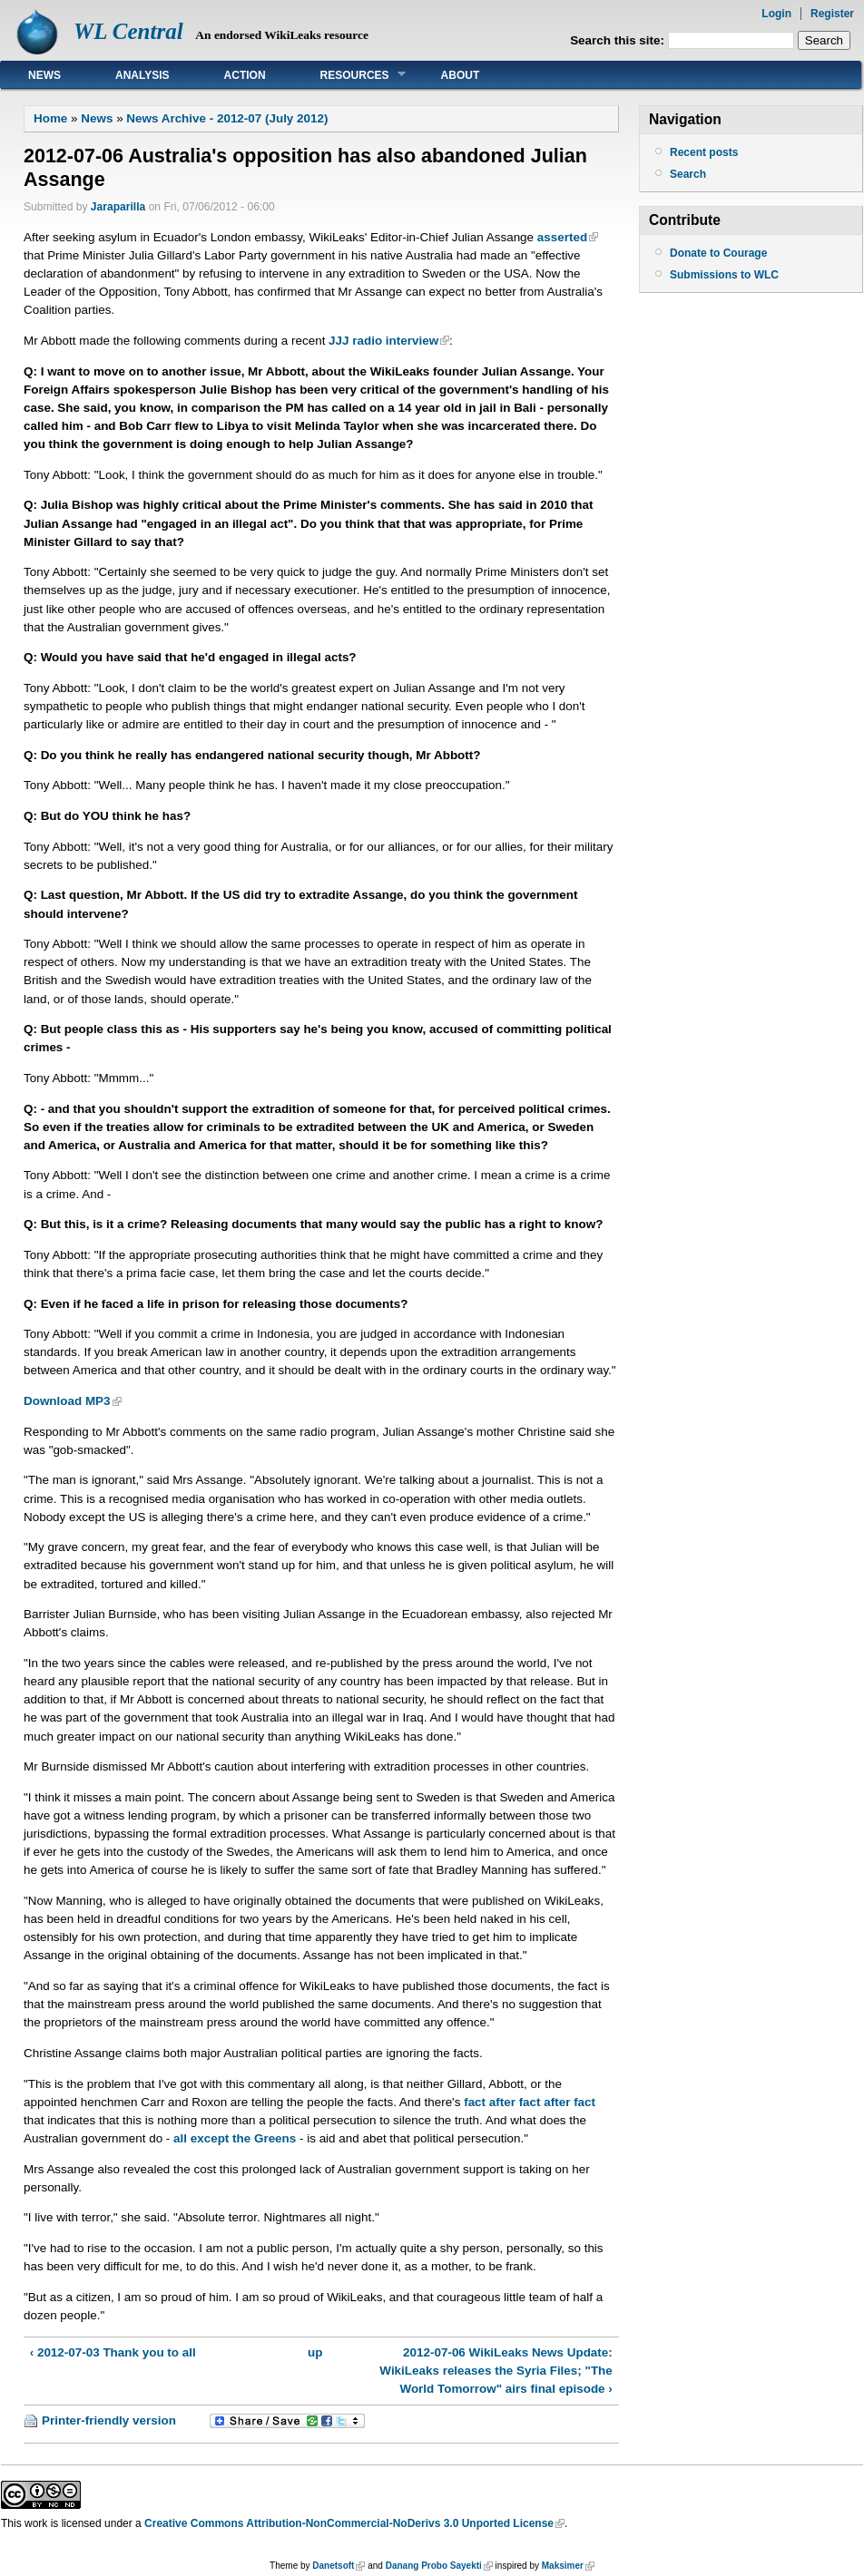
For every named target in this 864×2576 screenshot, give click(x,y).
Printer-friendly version (109, 2420)
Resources (349, 75)
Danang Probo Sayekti (434, 2566)
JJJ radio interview (383, 340)
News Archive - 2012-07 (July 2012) (227, 118)
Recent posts (704, 152)
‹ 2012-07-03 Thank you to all (113, 2352)
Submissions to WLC (724, 274)
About (460, 75)
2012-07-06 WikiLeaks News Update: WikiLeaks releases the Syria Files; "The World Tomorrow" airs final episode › (495, 2370)
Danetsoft (333, 2566)
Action (245, 75)
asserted (562, 237)
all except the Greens (234, 2138)
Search (688, 174)
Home (50, 118)
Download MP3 (67, 1401)
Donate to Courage (718, 253)
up (315, 2352)
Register (832, 13)
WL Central (128, 31)
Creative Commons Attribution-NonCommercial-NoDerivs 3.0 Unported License (349, 2523)
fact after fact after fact (529, 2102)
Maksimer (563, 2566)
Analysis (142, 75)
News (44, 75)
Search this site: (619, 40)
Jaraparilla (118, 206)
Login (776, 13)
